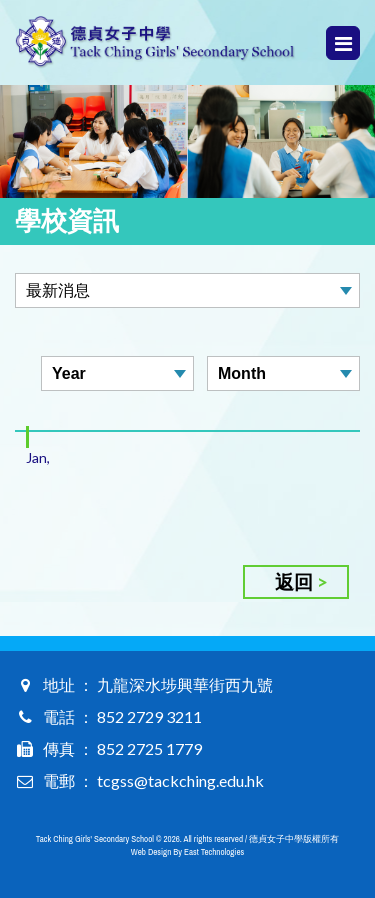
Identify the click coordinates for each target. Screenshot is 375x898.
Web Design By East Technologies (187, 852)
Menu (343, 43)
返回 (294, 581)
